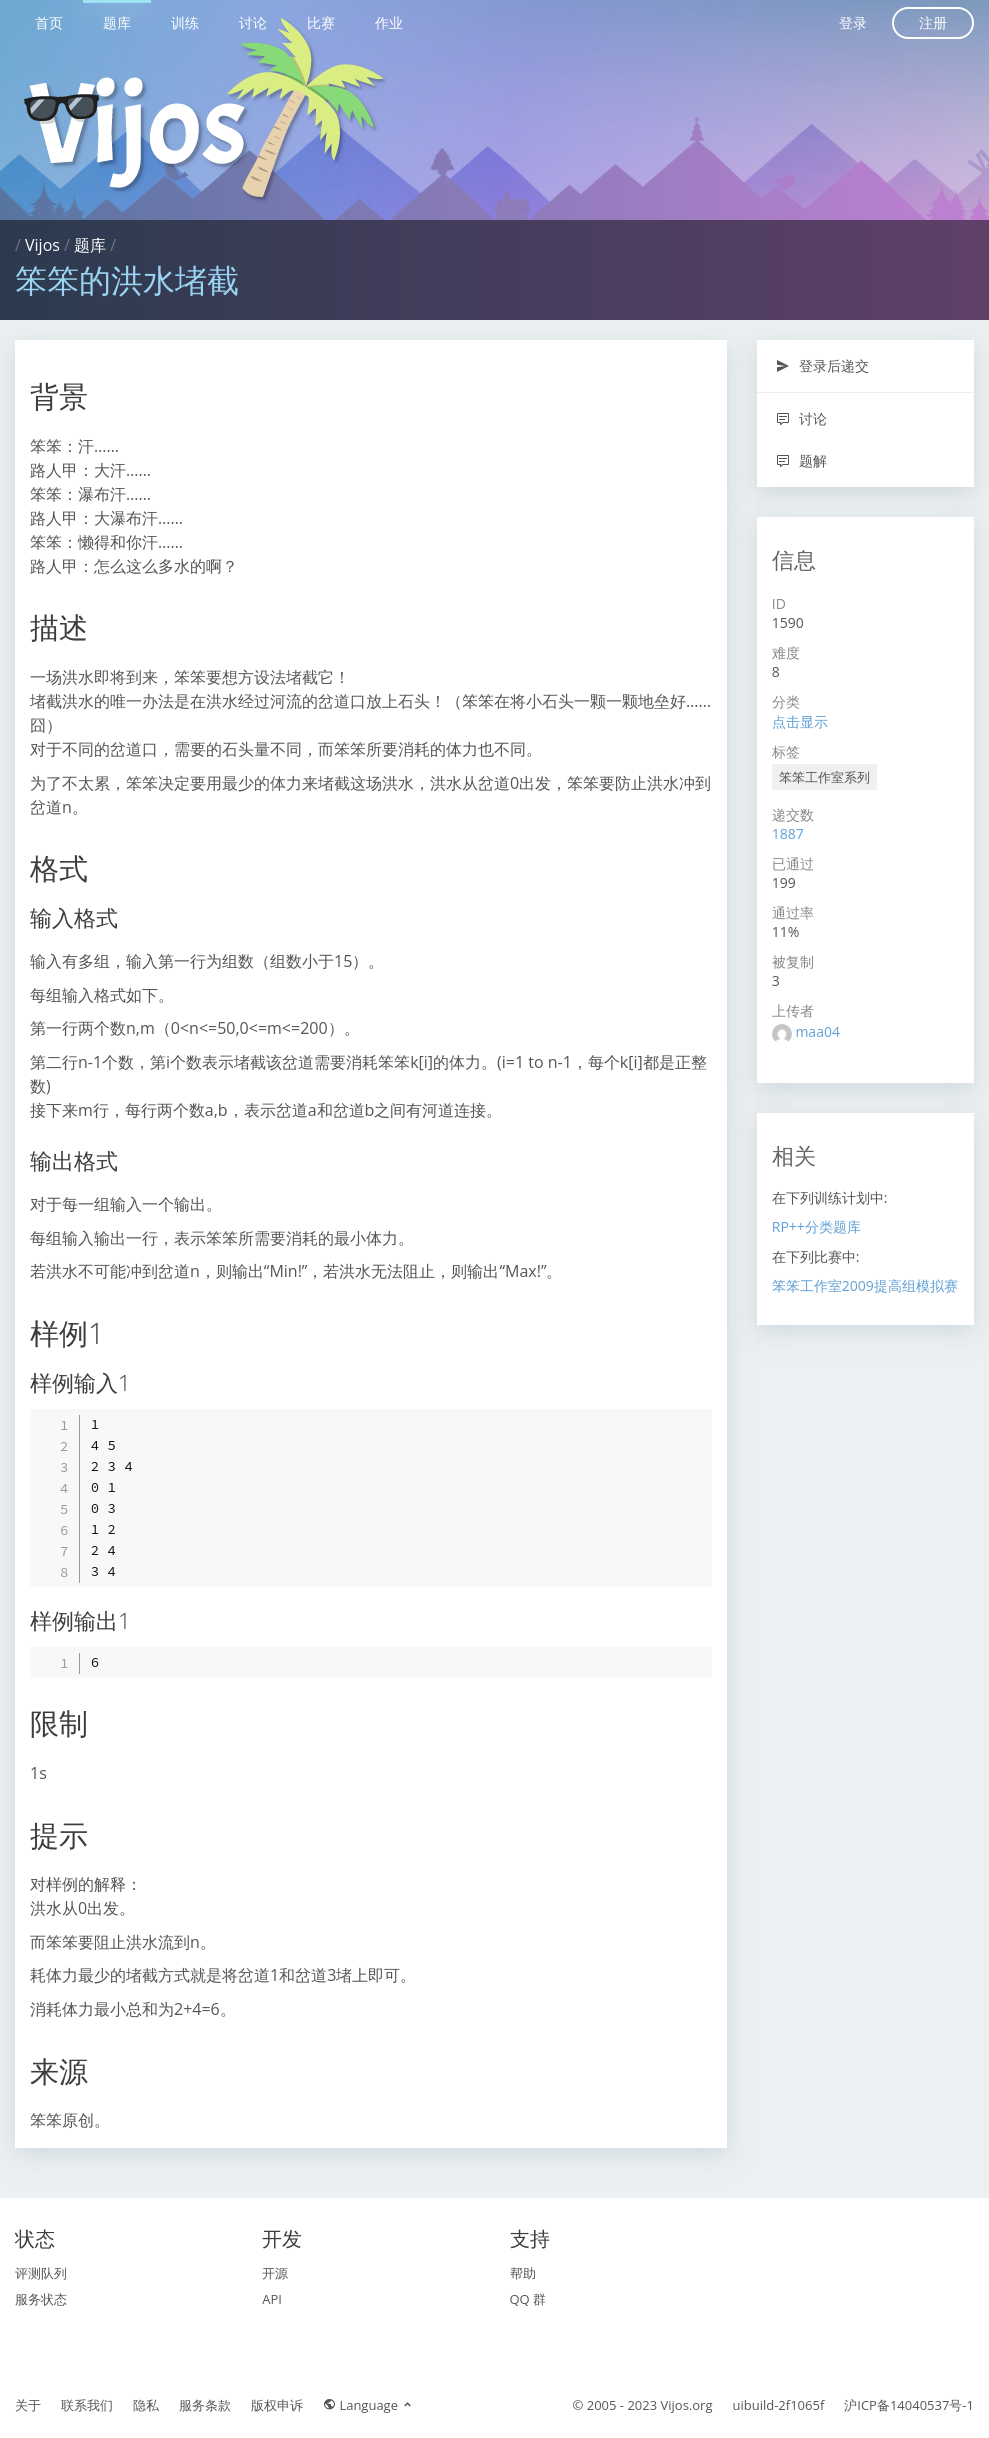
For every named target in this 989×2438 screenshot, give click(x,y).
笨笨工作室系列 (824, 777)
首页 (49, 22)
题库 (117, 22)
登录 (853, 22)
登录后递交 (822, 365)
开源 (275, 2273)
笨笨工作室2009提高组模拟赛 (865, 1285)
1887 (788, 833)
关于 (28, 2405)
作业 (389, 22)
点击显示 (800, 721)
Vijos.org (687, 2405)
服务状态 (41, 2299)
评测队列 (41, 2273)
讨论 (253, 22)
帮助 (523, 2273)
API (272, 2299)
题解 (801, 460)
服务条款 (205, 2405)
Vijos (42, 245)
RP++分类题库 (816, 1226)
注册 (933, 22)
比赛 (321, 22)
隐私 (146, 2405)
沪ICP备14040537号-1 (909, 2405)
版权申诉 (277, 2405)
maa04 (817, 1031)
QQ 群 (528, 2299)
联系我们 (87, 2405)
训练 (185, 22)
